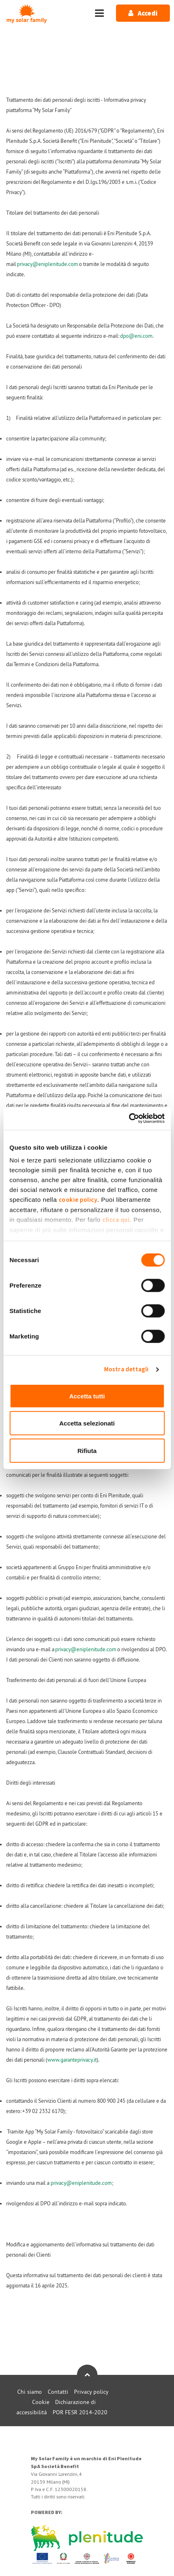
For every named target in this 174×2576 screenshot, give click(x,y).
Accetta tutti (87, 1395)
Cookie (40, 2402)
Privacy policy (91, 2391)
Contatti (58, 2391)
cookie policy (78, 1200)
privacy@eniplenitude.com (47, 264)
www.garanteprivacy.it (72, 2059)
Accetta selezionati (87, 1423)
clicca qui (116, 1220)
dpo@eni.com (136, 335)
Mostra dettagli (126, 1369)
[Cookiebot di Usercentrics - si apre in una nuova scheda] (129, 1118)
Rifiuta (87, 1450)
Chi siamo (29, 2391)
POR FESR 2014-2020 (80, 2412)
